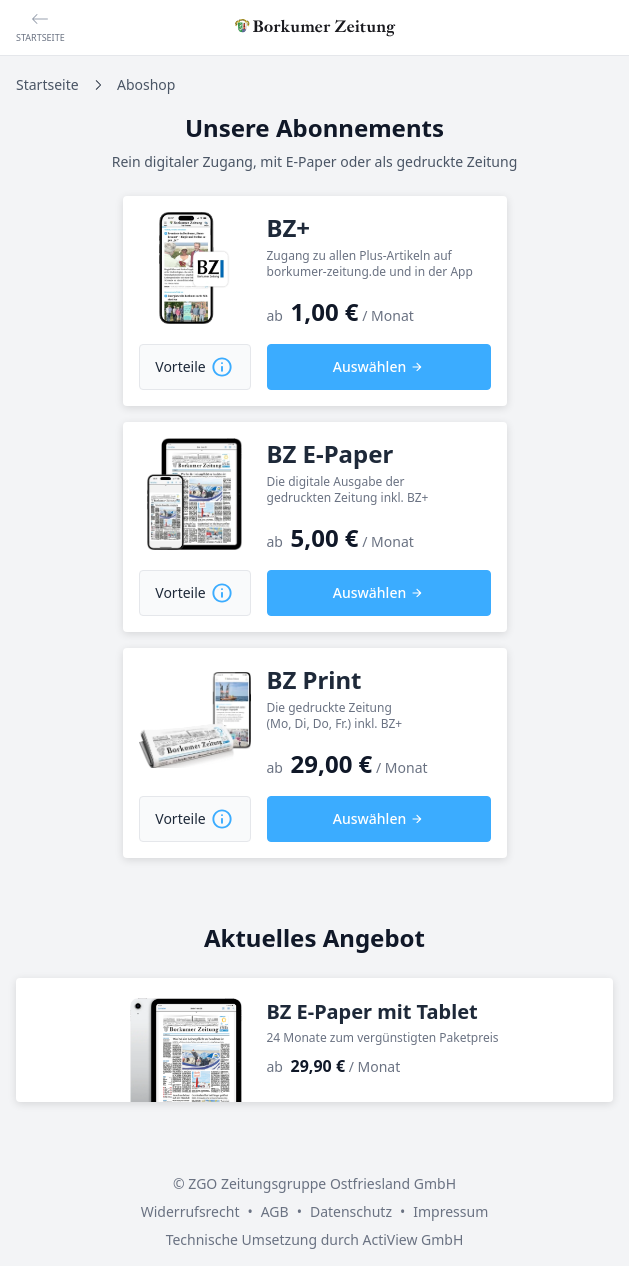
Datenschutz (351, 1211)
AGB (275, 1211)
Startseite (47, 84)
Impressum (450, 1211)
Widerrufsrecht (190, 1211)
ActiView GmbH (412, 1239)
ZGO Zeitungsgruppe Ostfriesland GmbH (322, 1183)
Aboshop (146, 84)
